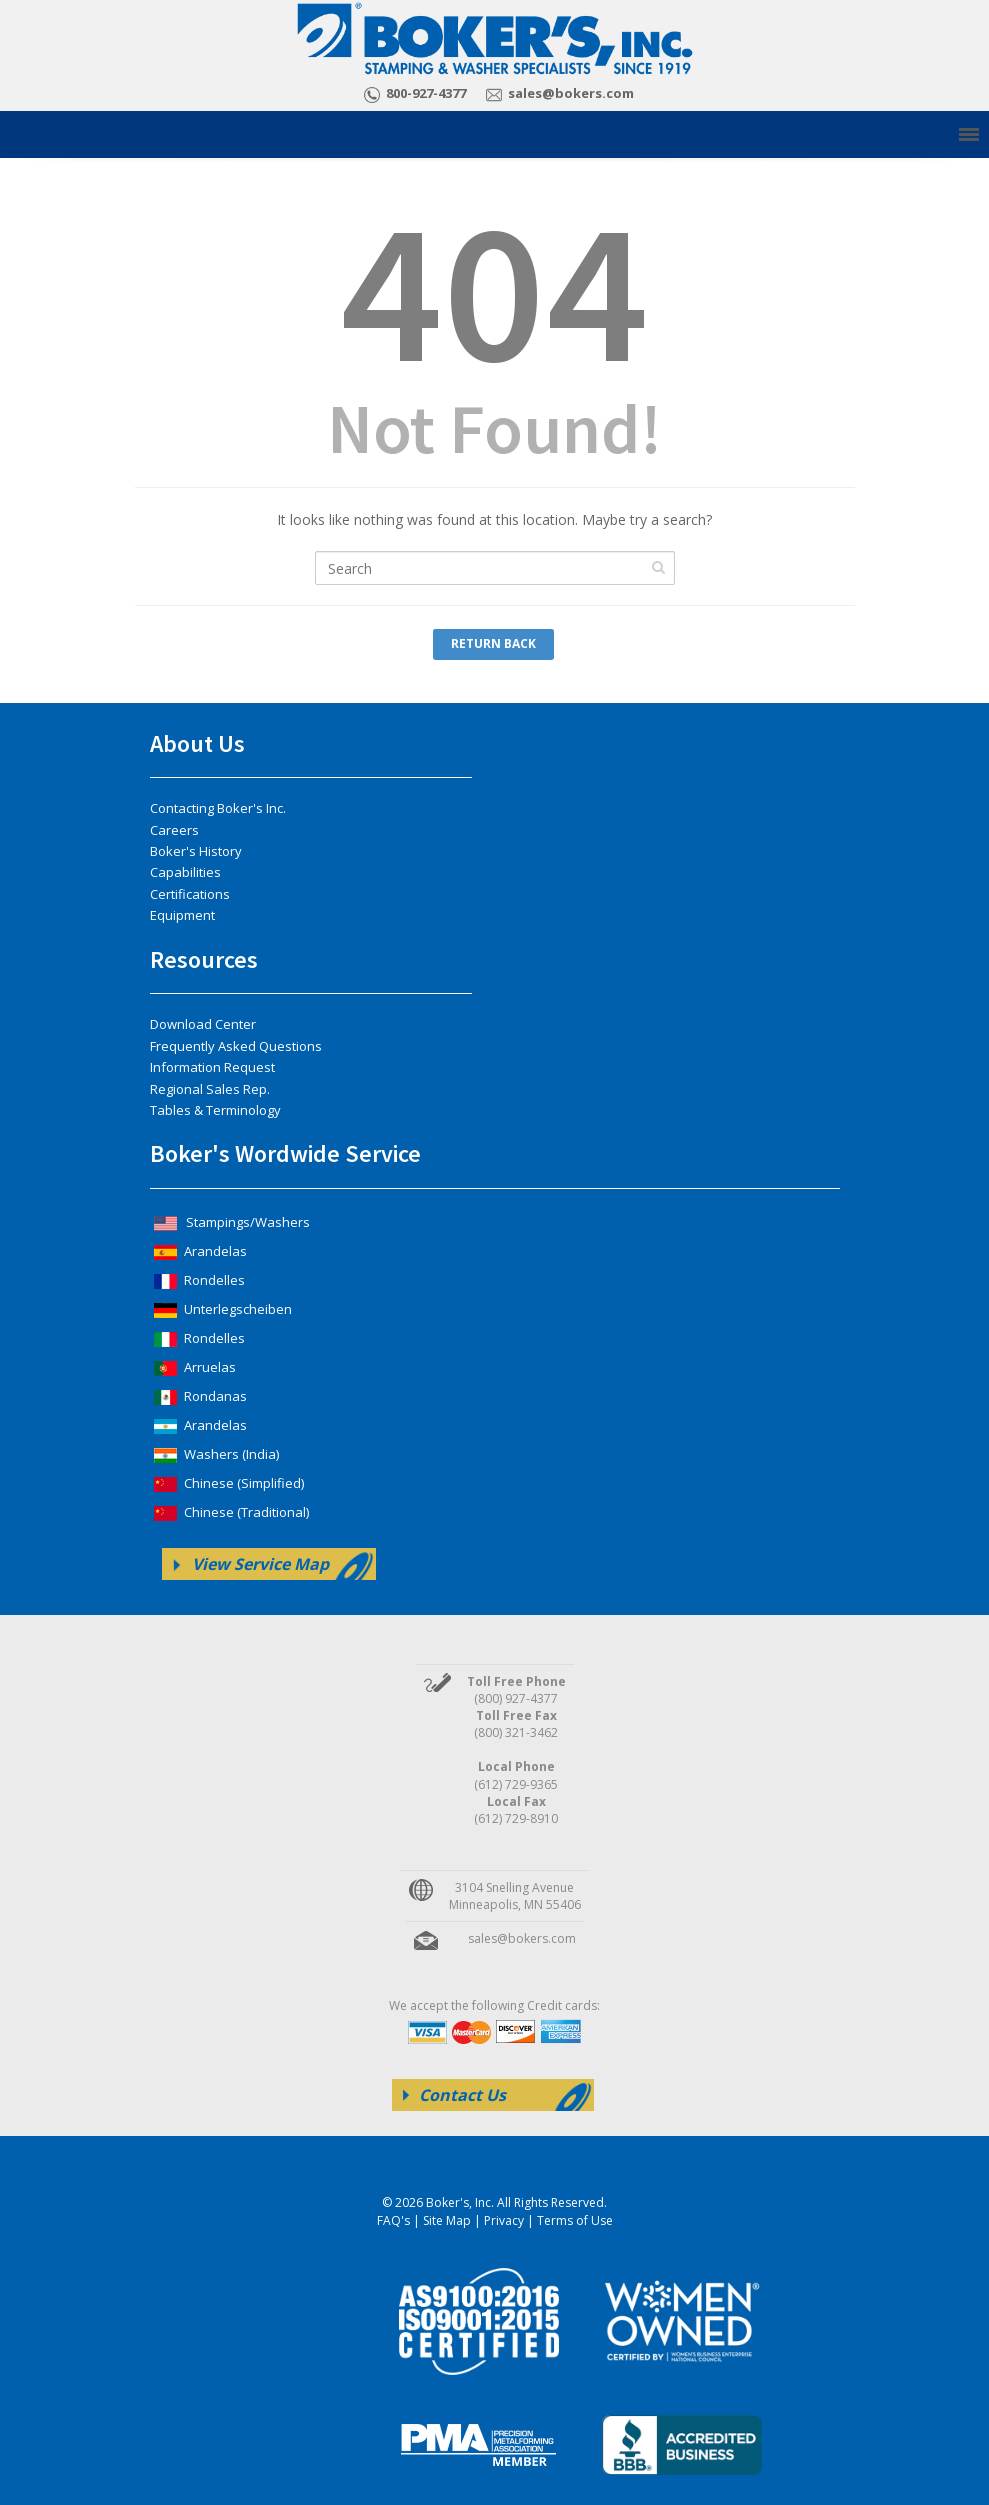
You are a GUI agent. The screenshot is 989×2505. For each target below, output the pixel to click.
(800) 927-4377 (516, 1698)
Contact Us (462, 2095)
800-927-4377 (426, 93)
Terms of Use (575, 2220)
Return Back (493, 643)
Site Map (447, 2220)
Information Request (212, 1067)
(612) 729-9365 (516, 1784)
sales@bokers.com (571, 93)
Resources (204, 959)
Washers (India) (214, 1454)
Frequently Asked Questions (236, 1046)
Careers (174, 830)
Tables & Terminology (215, 1110)
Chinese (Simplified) (227, 1483)
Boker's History (196, 851)
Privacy (504, 2220)
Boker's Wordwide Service (285, 1153)
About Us (197, 743)
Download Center (203, 1024)
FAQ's (393, 2220)
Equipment (182, 915)
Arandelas (198, 1251)
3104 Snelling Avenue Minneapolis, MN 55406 (515, 1896)
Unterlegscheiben (221, 1309)
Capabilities (185, 872)
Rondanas (198, 1396)
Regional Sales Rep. (210, 1089)
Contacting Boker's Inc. (218, 808)
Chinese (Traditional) (229, 1512)
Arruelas (193, 1367)
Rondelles (197, 1280)
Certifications (190, 894)
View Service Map (260, 1564)
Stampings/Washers (230, 1222)
